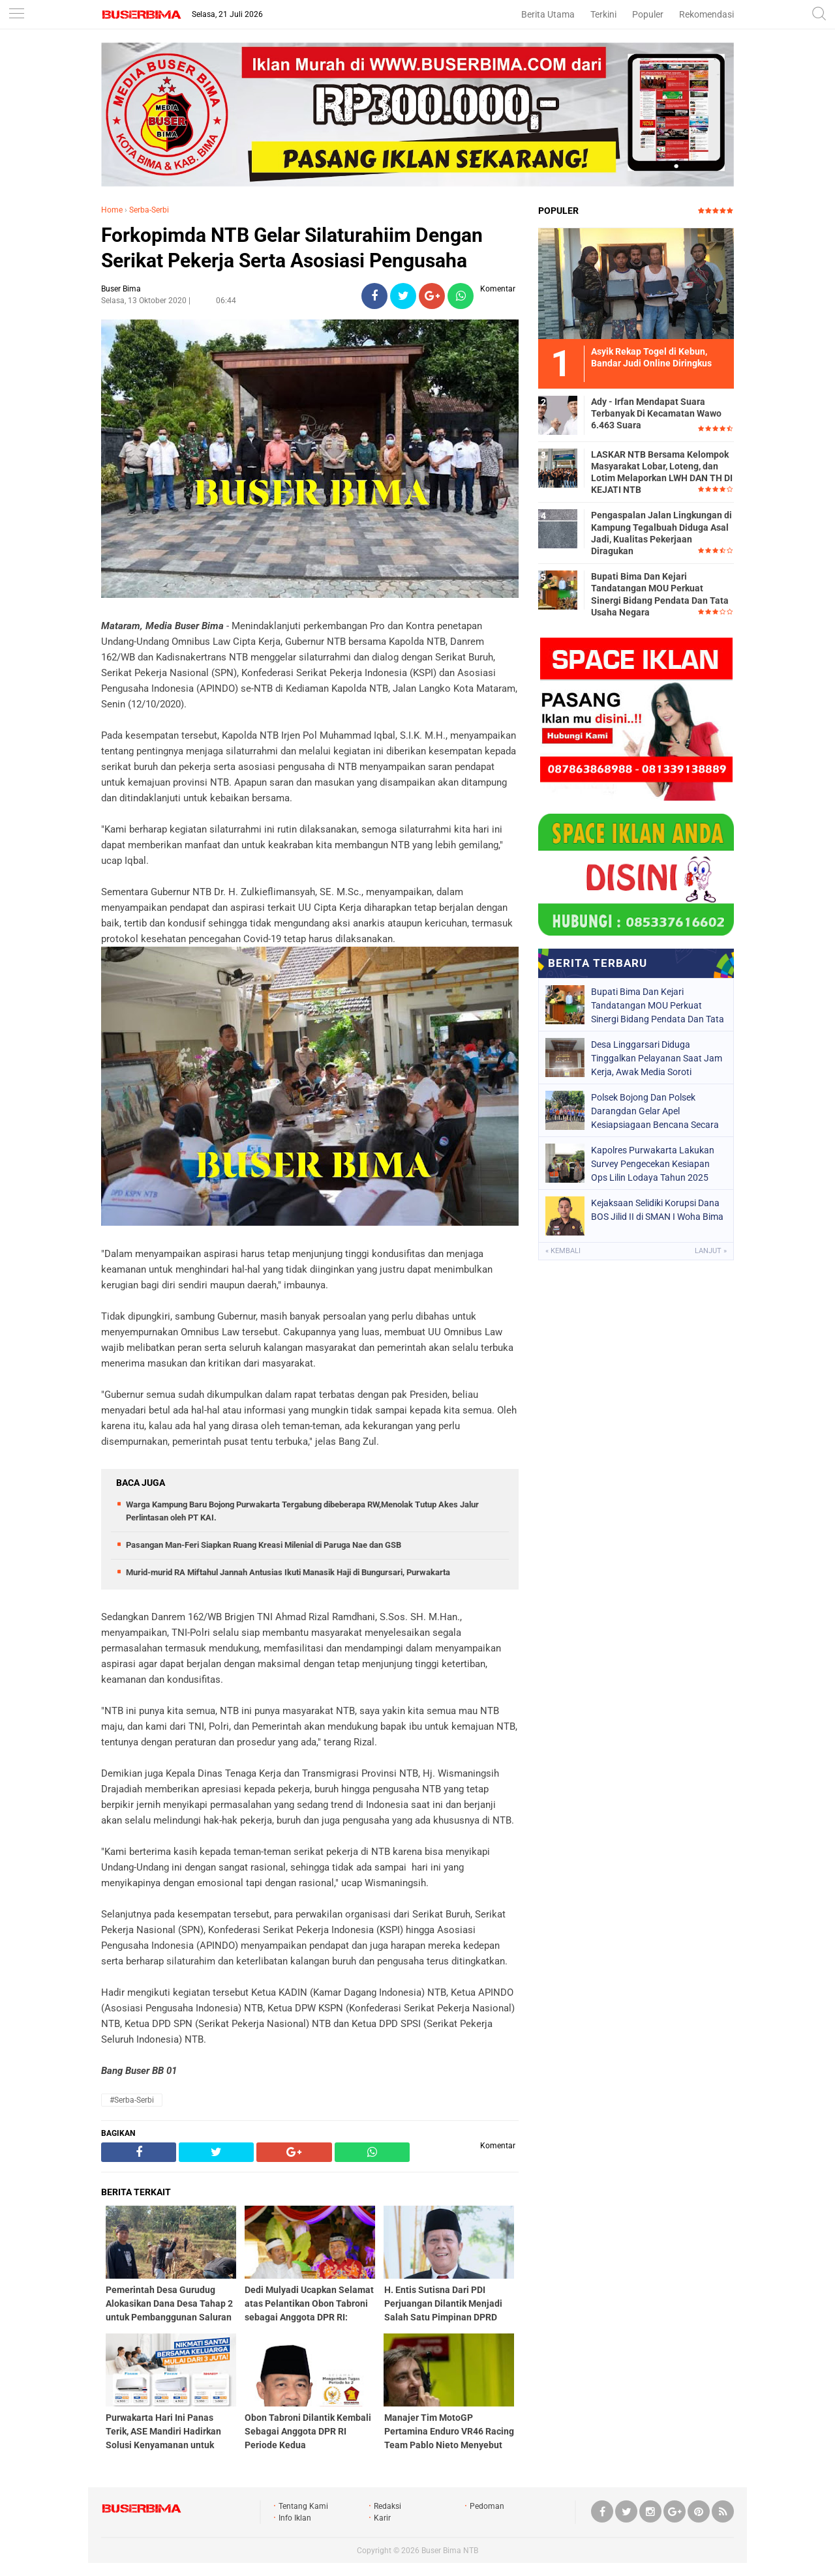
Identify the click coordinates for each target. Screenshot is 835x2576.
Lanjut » (711, 1251)
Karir (382, 2518)
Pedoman (487, 2506)
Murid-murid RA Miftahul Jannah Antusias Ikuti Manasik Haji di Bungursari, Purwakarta (288, 1572)
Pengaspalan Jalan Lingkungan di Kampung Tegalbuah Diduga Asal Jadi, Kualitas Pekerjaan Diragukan (661, 533)
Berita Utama (548, 14)
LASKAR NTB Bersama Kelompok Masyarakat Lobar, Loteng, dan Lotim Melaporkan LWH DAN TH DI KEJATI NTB (662, 472)
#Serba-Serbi (132, 2100)
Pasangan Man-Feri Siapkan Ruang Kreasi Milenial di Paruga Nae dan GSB (263, 1545)
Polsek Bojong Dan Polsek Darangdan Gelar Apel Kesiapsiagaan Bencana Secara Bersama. (655, 1111)
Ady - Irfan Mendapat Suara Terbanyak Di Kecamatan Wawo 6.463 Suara (656, 413)
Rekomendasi (706, 14)
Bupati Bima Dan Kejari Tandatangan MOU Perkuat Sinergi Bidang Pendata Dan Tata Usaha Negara (660, 594)
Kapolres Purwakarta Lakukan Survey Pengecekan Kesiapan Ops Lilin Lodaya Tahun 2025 (652, 1164)
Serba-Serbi (149, 210)
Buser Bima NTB (449, 2550)
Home (112, 210)
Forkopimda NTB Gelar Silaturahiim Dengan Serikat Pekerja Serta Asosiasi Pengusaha (292, 248)
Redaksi (387, 2506)
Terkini (603, 14)
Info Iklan (295, 2518)
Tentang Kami (303, 2506)
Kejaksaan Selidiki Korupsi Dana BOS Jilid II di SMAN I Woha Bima (657, 1210)
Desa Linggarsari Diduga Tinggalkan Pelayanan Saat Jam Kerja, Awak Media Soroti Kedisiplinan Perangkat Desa (656, 1058)
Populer (647, 14)
